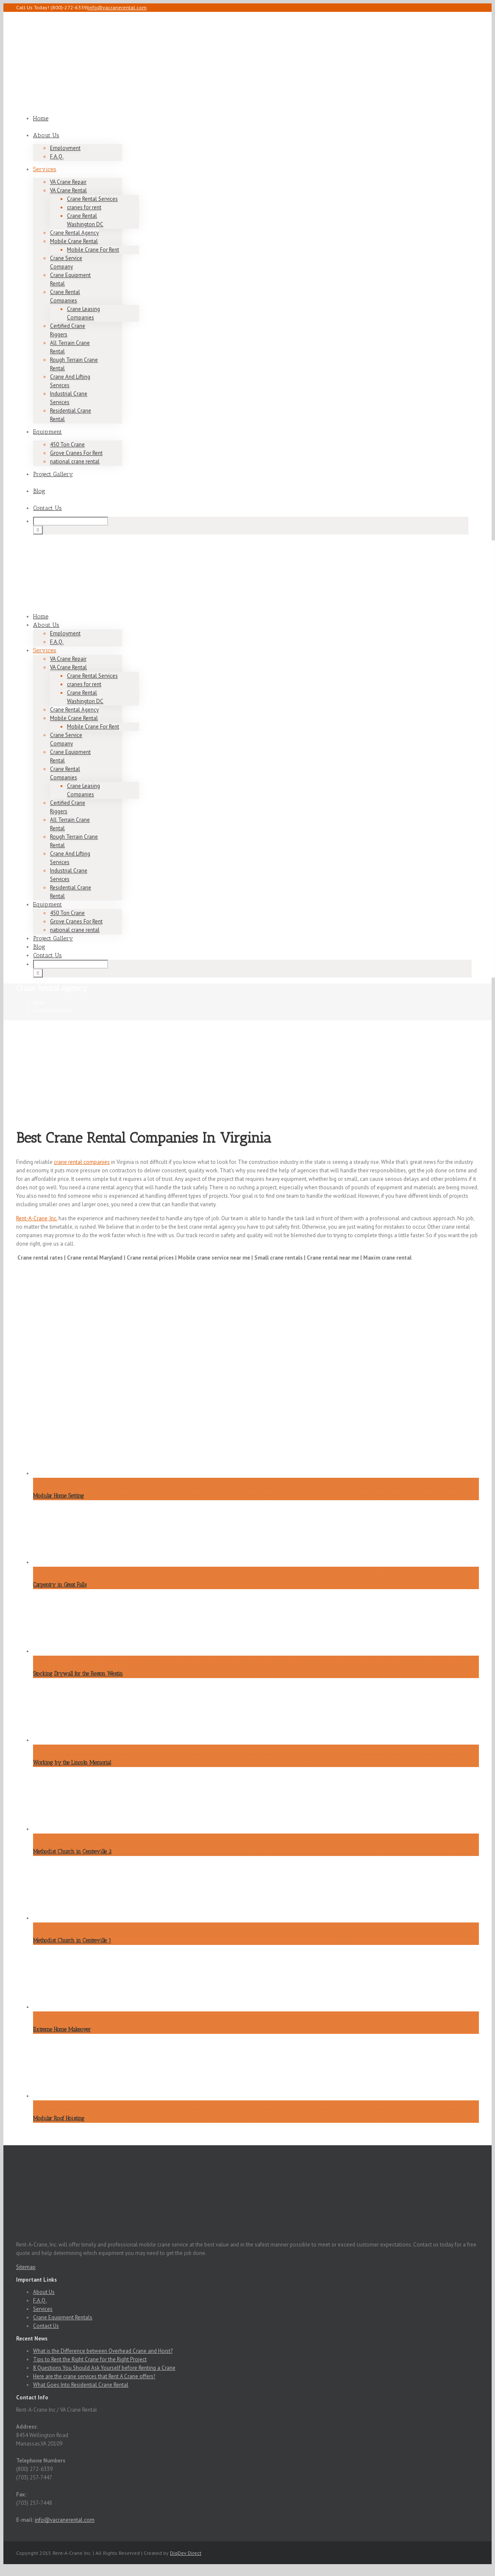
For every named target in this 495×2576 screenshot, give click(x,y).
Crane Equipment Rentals (62, 2317)
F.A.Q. (57, 156)
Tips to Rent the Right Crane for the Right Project (90, 2359)
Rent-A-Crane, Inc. (36, 1218)
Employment (65, 148)
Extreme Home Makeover (62, 2029)
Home (40, 118)
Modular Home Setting (58, 1496)
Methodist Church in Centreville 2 (72, 1851)
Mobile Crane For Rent (93, 249)
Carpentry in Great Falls (59, 1585)
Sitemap (26, 2267)
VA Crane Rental (68, 190)
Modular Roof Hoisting (58, 2118)
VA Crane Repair (68, 182)
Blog (39, 491)
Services (44, 169)
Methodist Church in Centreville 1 (72, 1940)
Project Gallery (53, 474)
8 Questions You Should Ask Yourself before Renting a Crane (104, 2367)
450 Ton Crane (67, 444)
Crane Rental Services (92, 198)
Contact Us (47, 508)
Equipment (47, 431)
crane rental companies (82, 1162)
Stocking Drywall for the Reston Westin (78, 1673)
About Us (46, 135)
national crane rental (75, 461)
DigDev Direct (185, 2553)
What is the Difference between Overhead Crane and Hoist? (102, 2350)
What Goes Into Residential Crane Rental (80, 2384)
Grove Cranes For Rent (76, 453)
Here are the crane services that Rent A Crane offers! (94, 2376)
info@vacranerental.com (117, 7)
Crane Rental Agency (74, 232)
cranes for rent (84, 207)
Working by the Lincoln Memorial (72, 1762)
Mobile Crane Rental (74, 241)
